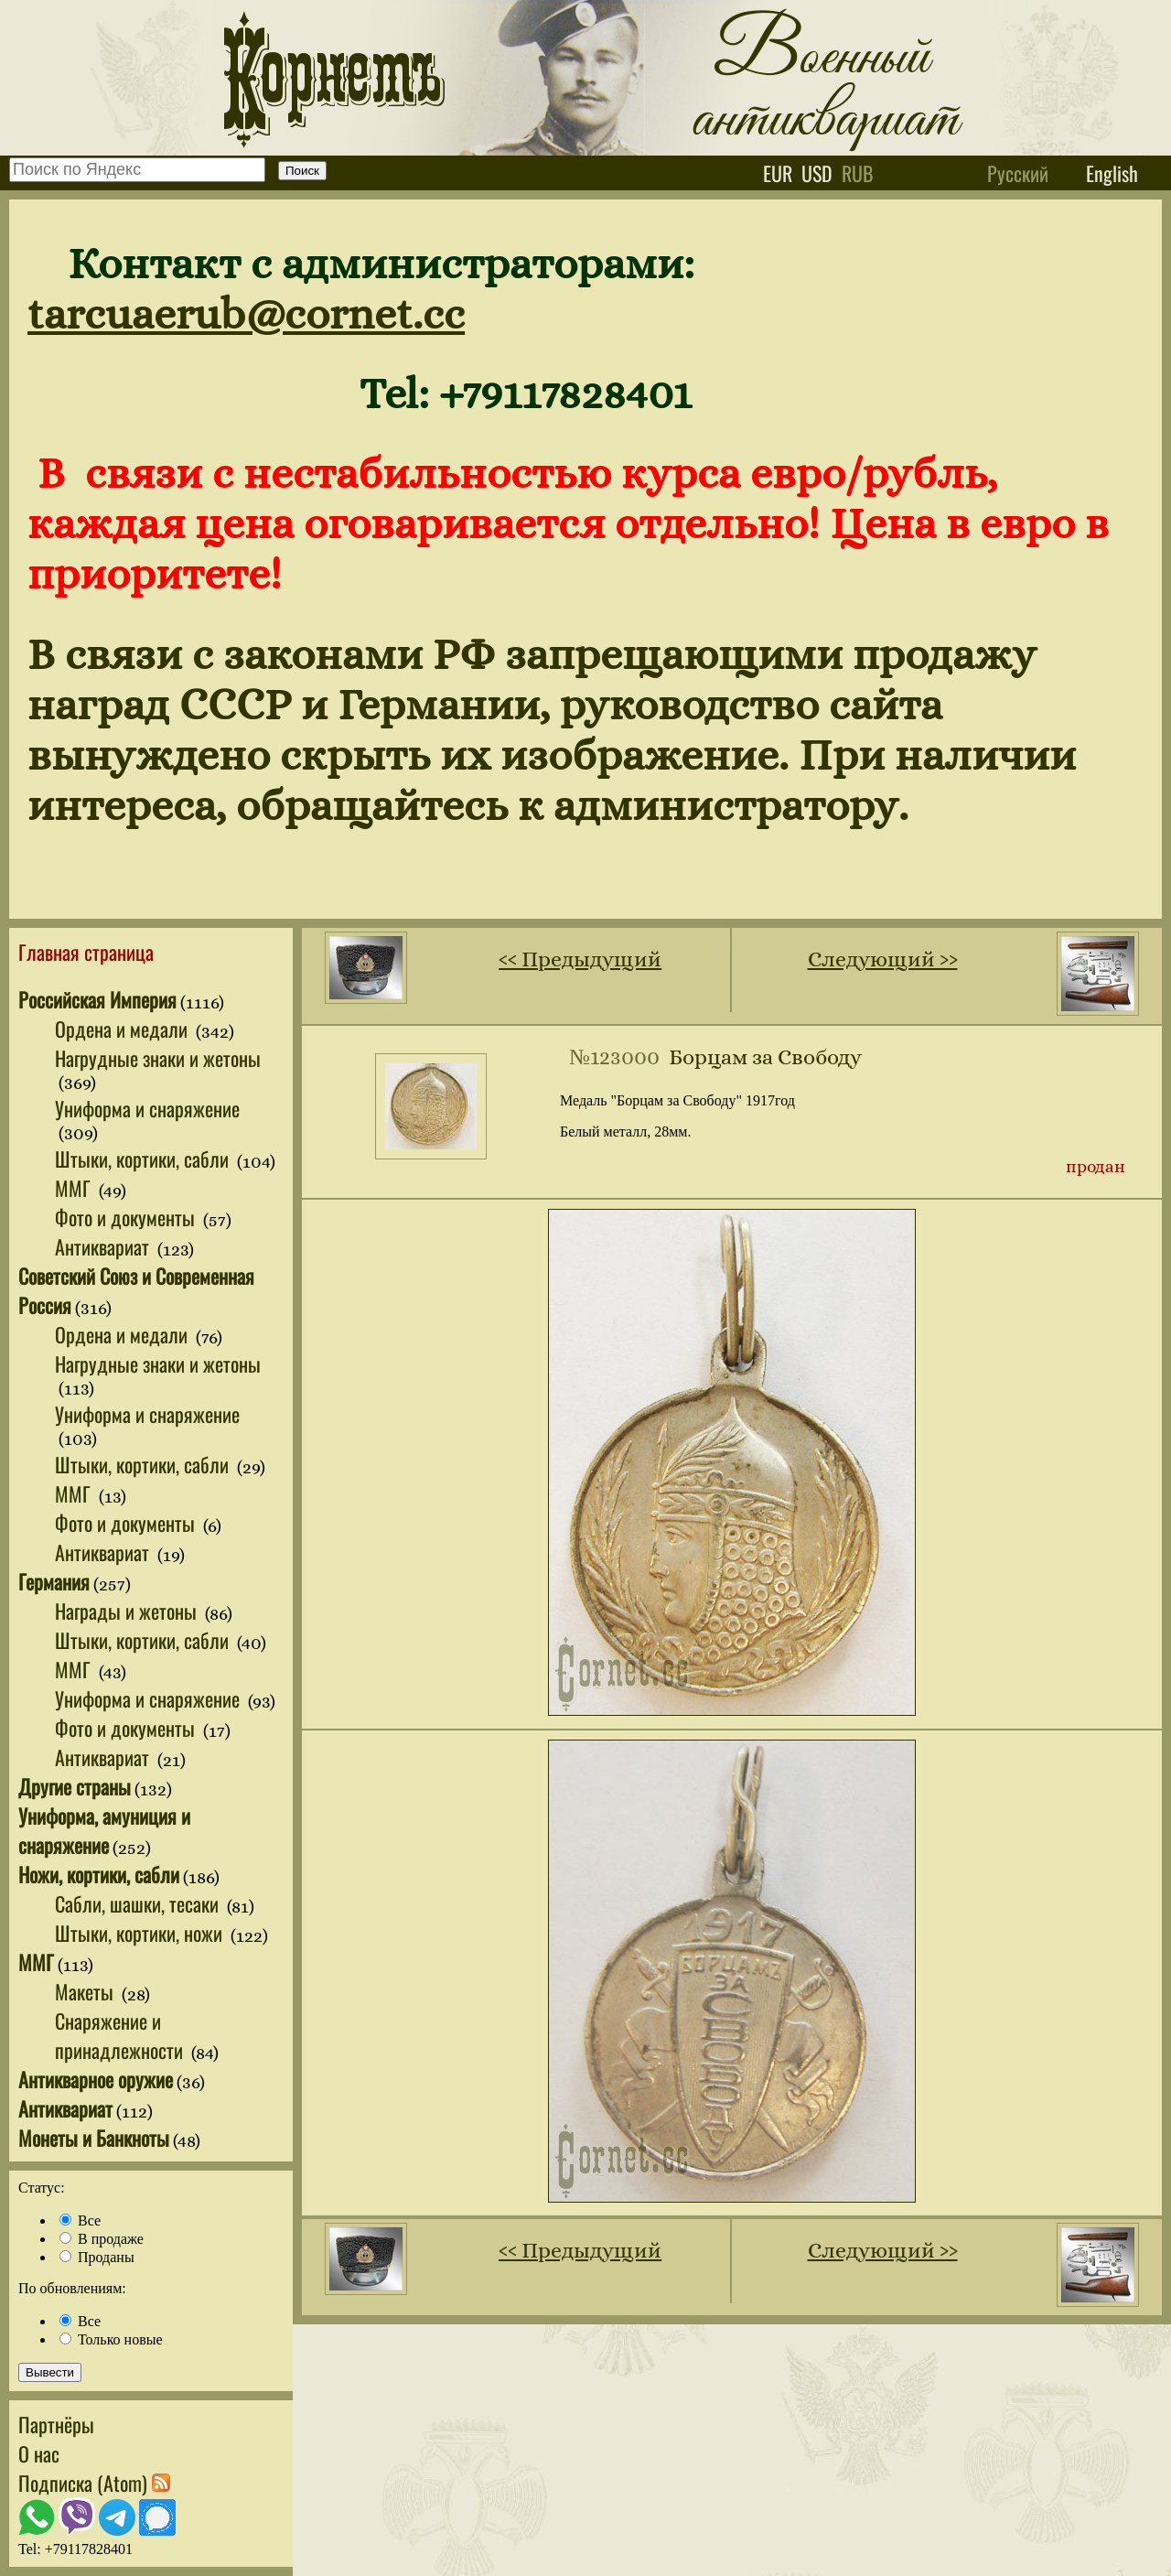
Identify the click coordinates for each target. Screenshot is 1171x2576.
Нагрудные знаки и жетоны (158, 1057)
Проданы (96, 2257)
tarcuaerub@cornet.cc (246, 313)
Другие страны (74, 1786)
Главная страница (86, 951)
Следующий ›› (883, 959)
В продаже (101, 2239)
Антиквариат (104, 1246)
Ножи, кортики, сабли (98, 1874)
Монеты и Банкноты (93, 2137)
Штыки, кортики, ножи (141, 1932)
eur (777, 173)
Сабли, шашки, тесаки (139, 1903)
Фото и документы (127, 1217)
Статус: (41, 2187)
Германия (54, 1581)
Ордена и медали (123, 1028)
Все (80, 2220)
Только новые (111, 2339)
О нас (38, 2453)
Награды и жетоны (128, 1610)
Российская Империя (97, 999)
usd (817, 173)
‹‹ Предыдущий (580, 959)
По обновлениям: (72, 2288)
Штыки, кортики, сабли (144, 1158)
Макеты (86, 1991)
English (1112, 173)
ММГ (75, 1187)
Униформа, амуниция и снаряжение (104, 1830)
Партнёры (56, 2424)
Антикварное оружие (95, 2079)
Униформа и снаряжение (147, 1108)
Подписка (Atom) (94, 2482)
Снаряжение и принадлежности (121, 2035)
